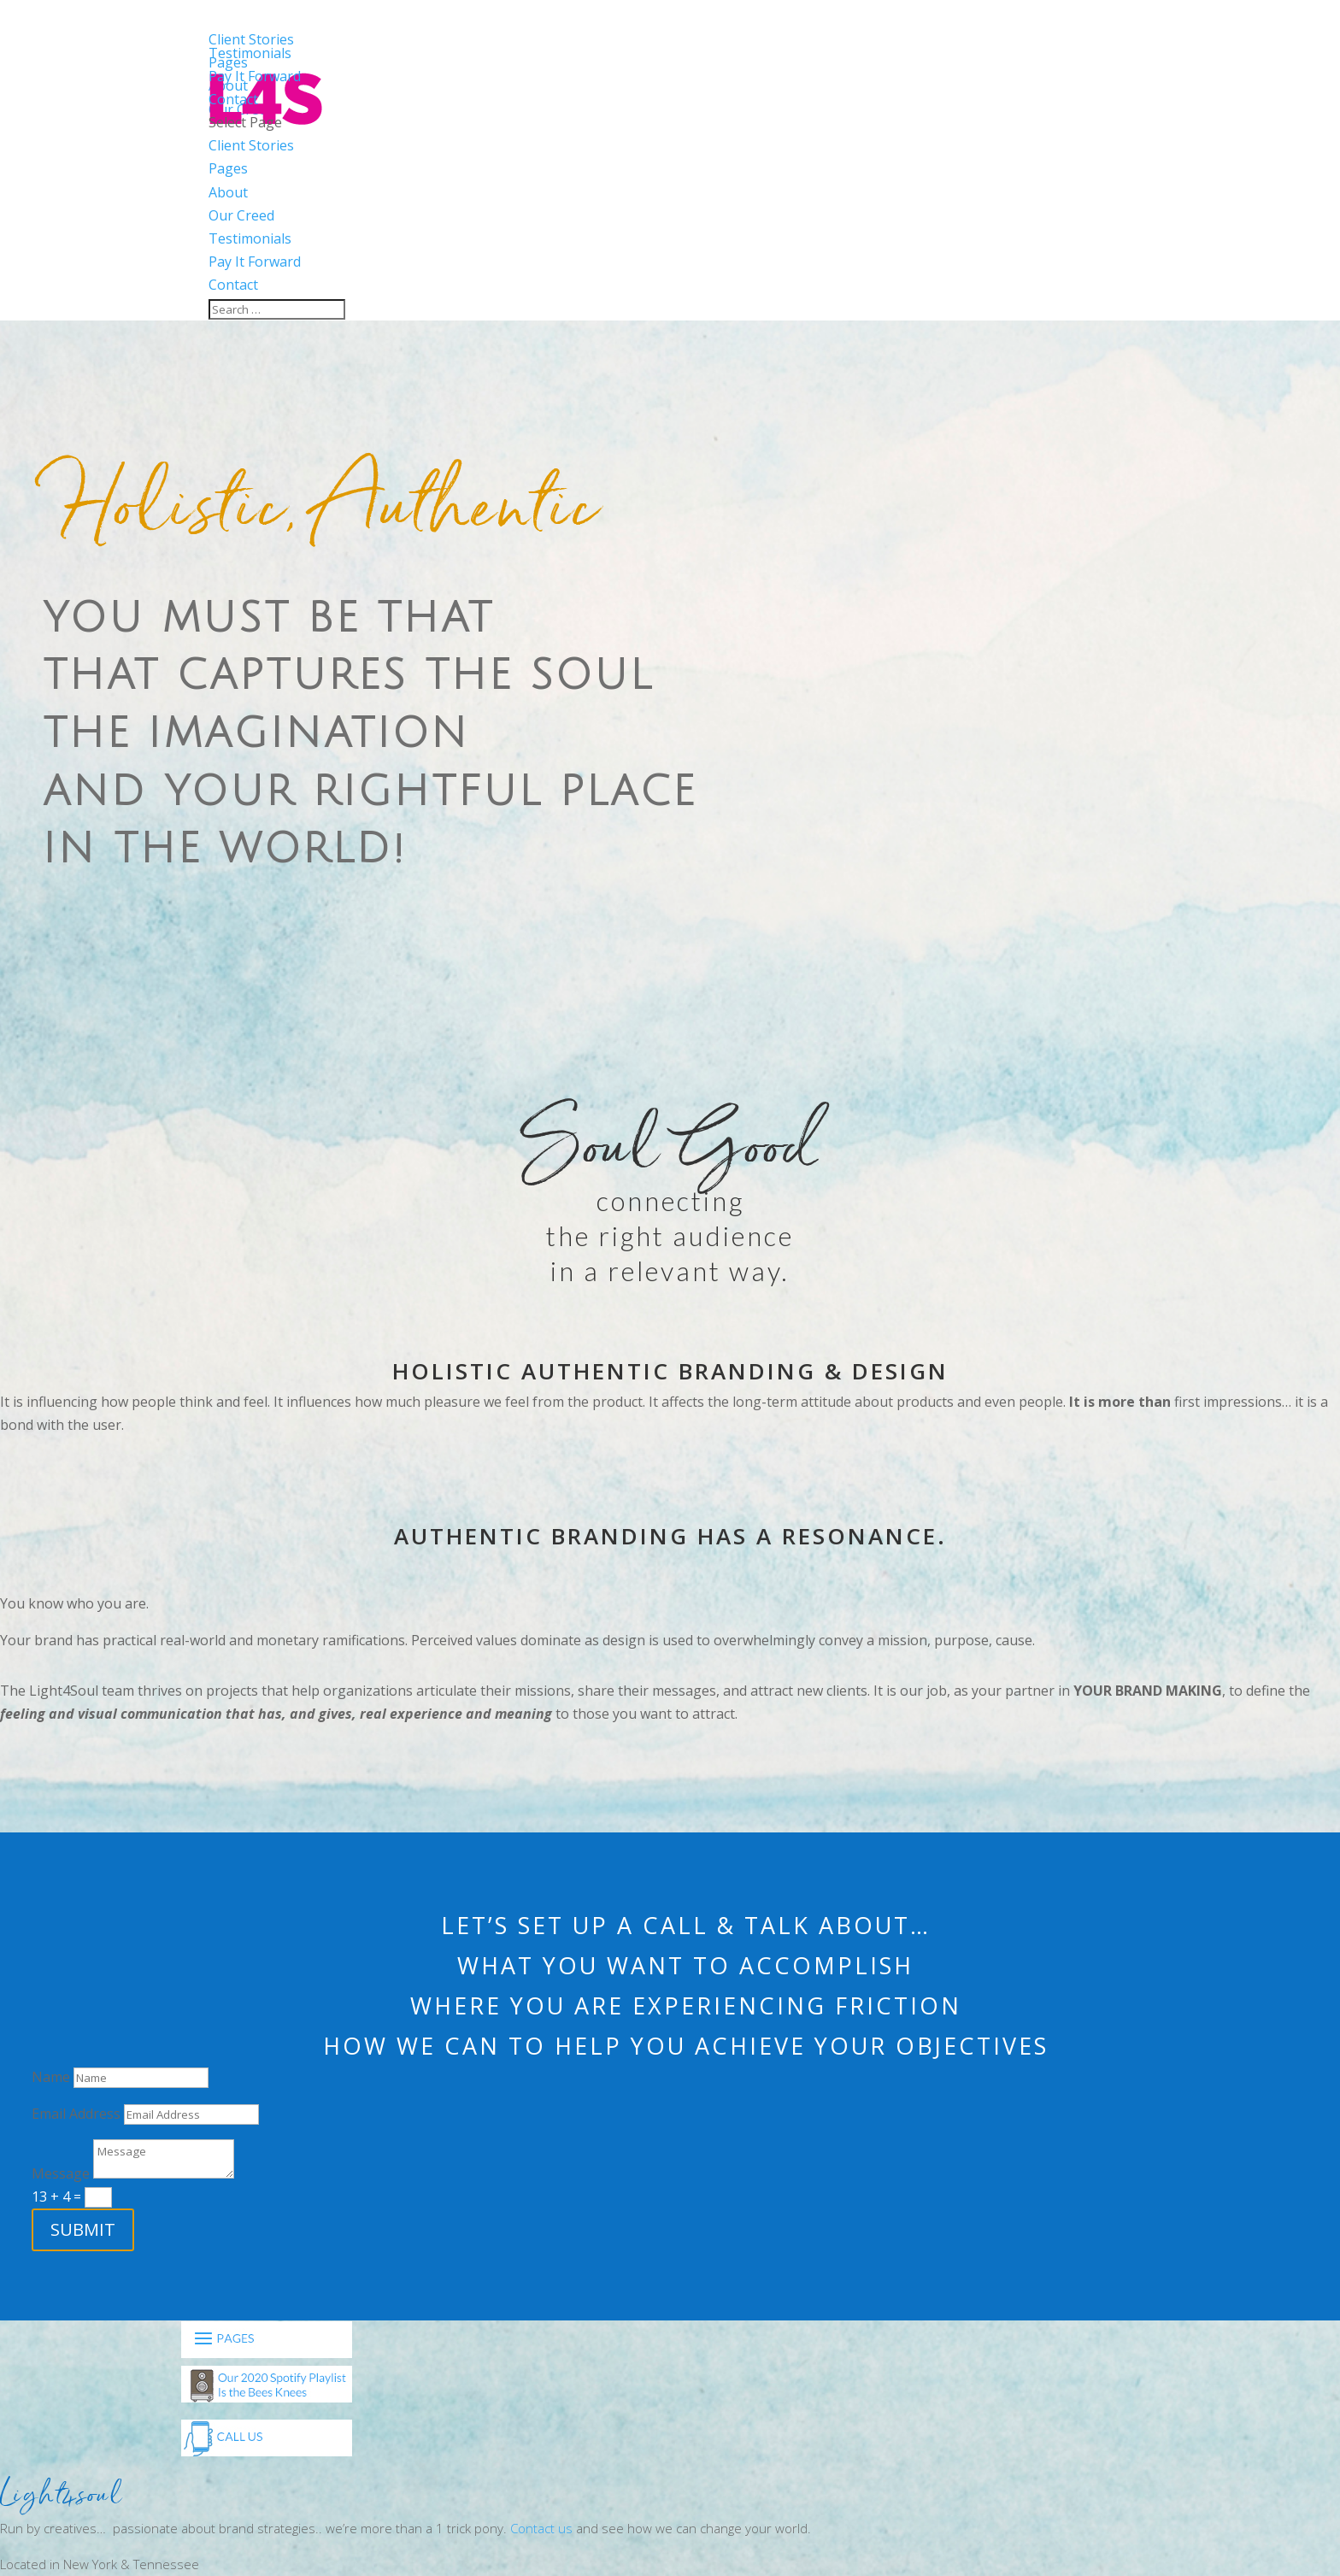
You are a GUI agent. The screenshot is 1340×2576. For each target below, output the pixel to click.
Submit (82, 2229)
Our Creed (241, 215)
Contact (233, 284)
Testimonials (250, 238)
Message (61, 2173)
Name (51, 2076)
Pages (228, 168)
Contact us (541, 2528)
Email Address (76, 2113)
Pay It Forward (255, 261)
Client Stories (251, 145)
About (228, 192)
